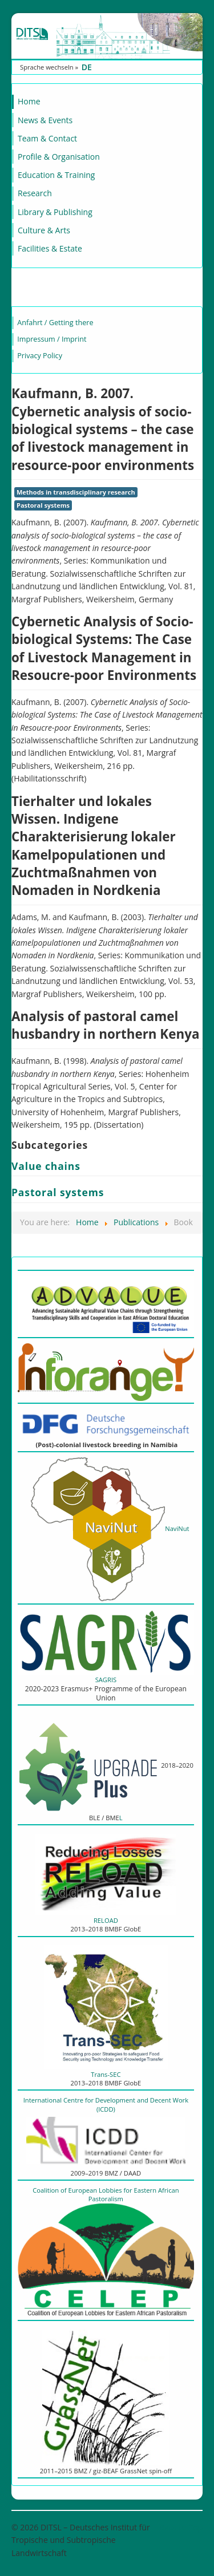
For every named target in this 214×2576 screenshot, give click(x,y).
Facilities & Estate (50, 248)
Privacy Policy (39, 356)
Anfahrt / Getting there (55, 322)
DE (87, 67)
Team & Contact (47, 138)
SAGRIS (106, 1679)
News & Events (45, 120)
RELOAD (106, 1920)
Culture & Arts (44, 230)
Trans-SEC (105, 2074)
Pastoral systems (43, 505)
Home (29, 101)
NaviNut (105, 1528)
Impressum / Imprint (51, 339)
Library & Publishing (55, 211)
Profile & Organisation (59, 156)
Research (35, 193)
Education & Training (56, 174)
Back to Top (181, 2527)
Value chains (45, 1166)
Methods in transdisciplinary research (76, 492)
